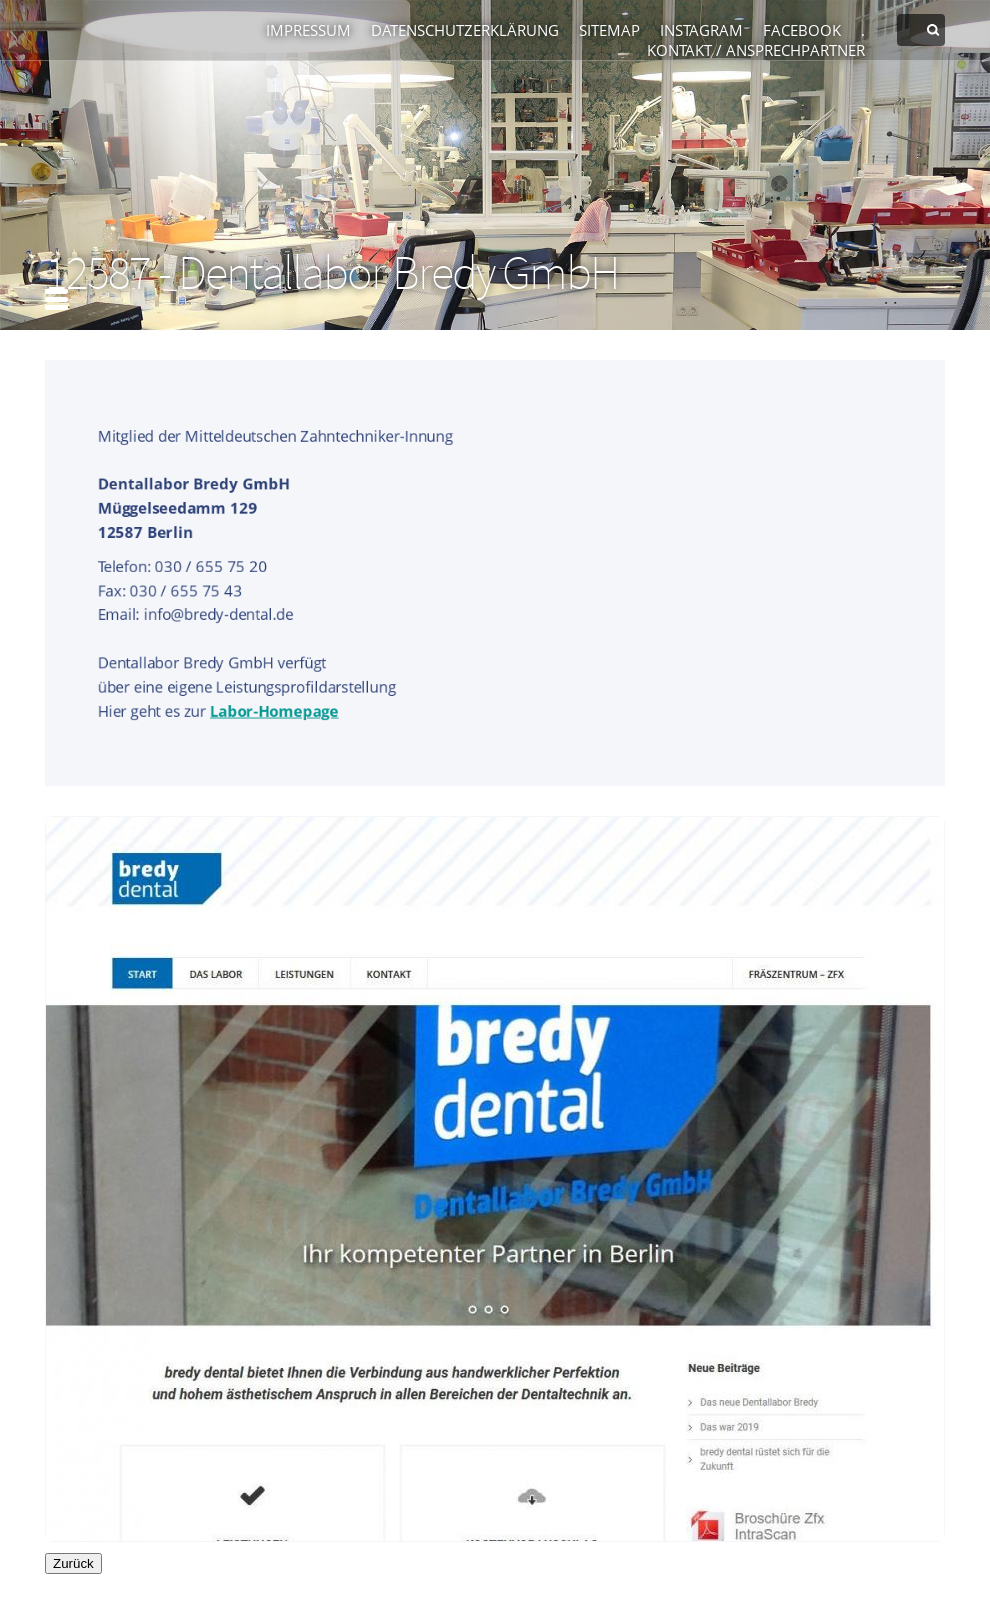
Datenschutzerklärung (465, 30)
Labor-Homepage (273, 711)
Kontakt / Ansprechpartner (756, 50)
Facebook (802, 30)
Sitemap (609, 30)
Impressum (308, 30)
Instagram (701, 30)
